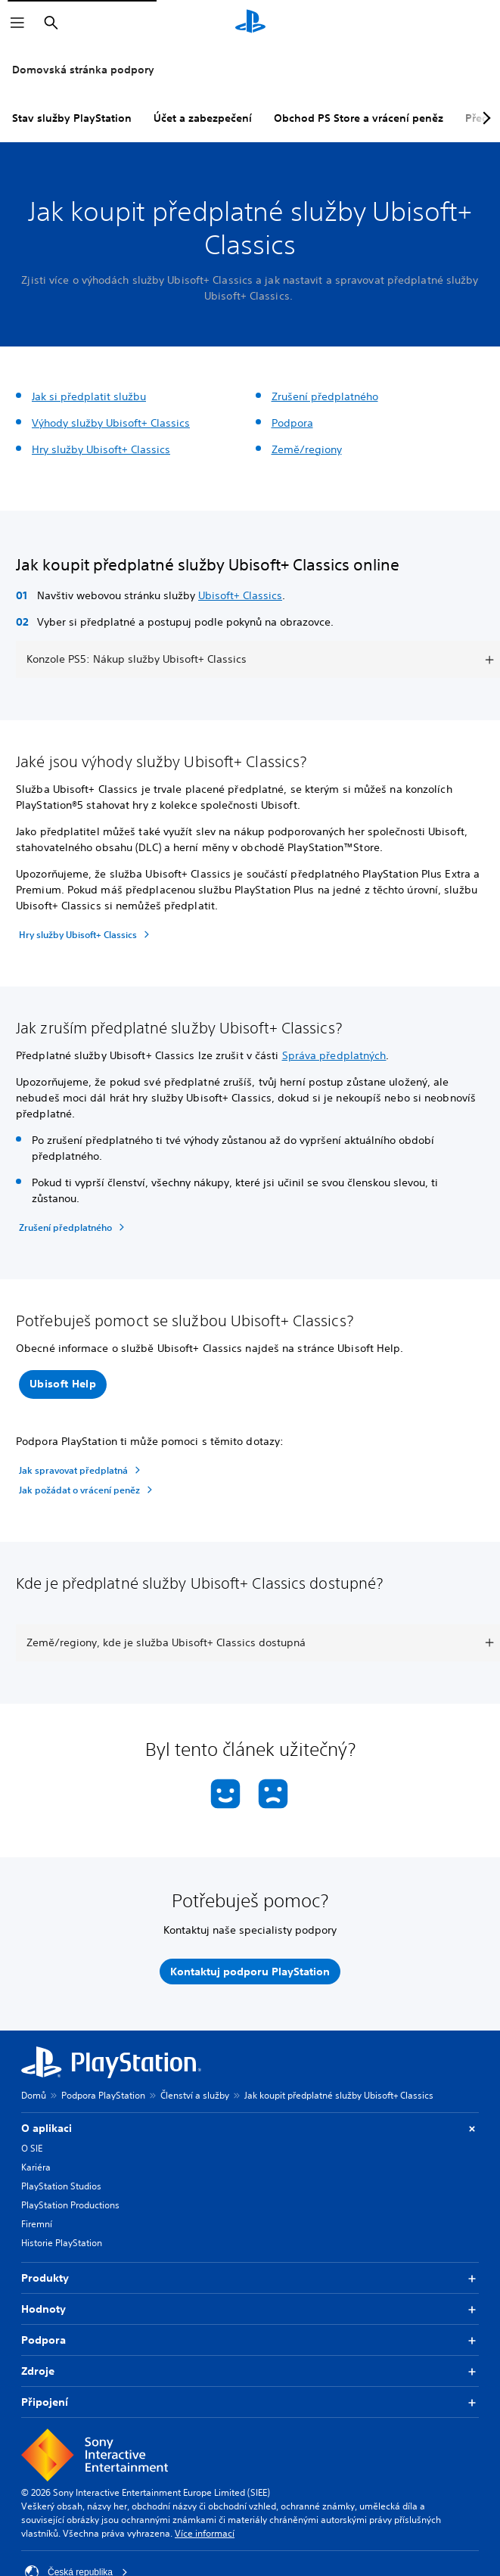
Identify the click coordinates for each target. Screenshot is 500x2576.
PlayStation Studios (61, 2186)
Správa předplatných (334, 1055)
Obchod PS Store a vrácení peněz (358, 118)
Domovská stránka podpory (83, 69)
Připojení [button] (250, 2402)
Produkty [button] (250, 2278)
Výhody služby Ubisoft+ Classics (111, 423)
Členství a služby (194, 2095)
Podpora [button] (250, 2340)
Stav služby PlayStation (72, 118)
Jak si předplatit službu (89, 396)
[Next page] (484, 118)
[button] (63, 1384)
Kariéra (36, 2167)
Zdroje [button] (250, 2371)
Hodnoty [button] (250, 2309)
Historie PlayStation (61, 2242)
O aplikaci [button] (250, 2128)
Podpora (292, 423)
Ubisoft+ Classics (240, 595)
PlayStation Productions (70, 2204)
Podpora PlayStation (103, 2095)
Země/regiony (307, 449)
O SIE (31, 2148)
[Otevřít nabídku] (17, 22)
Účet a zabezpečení (203, 118)
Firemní (36, 2223)
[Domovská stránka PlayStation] (250, 22)
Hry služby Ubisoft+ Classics (101, 449)
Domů (33, 2095)
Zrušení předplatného (325, 396)
